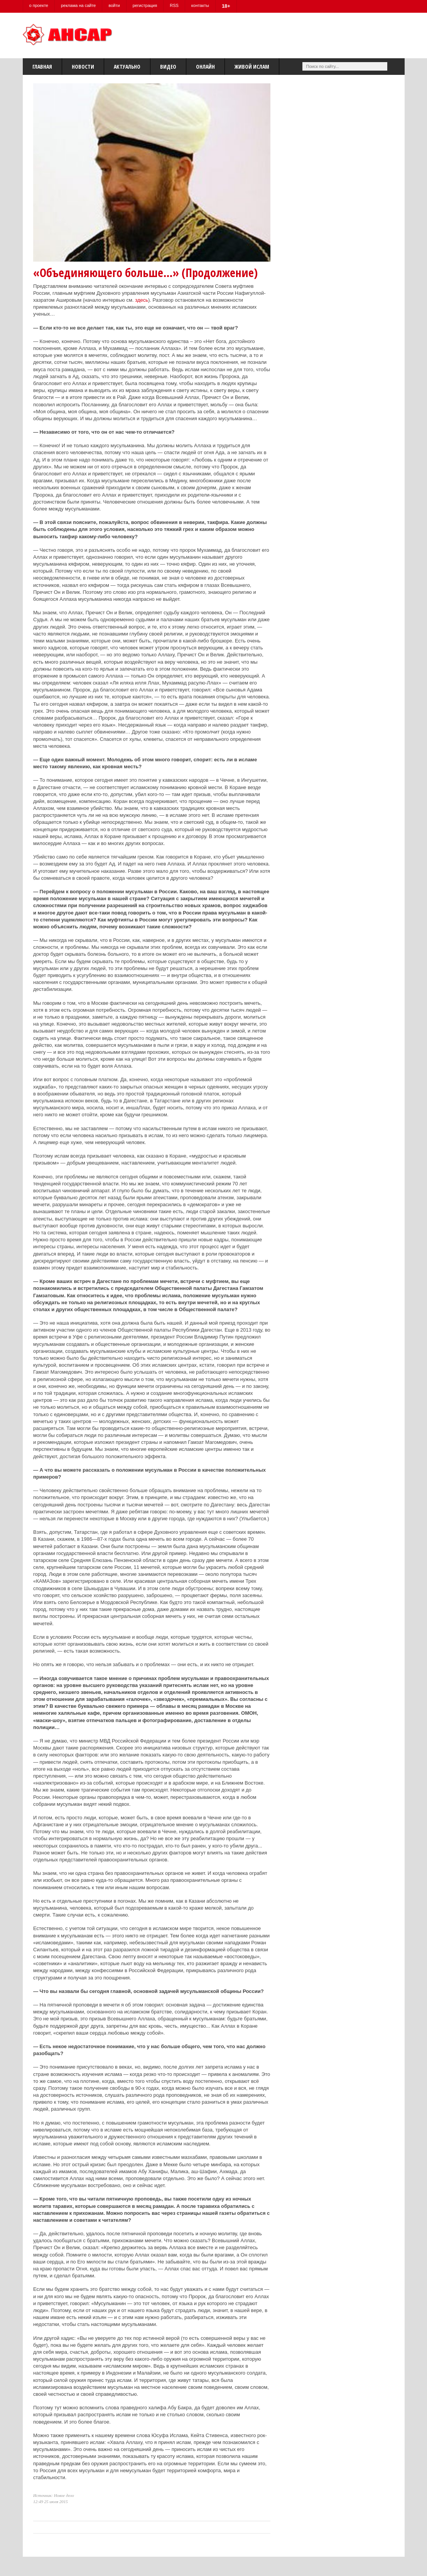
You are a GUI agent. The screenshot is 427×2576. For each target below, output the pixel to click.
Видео (168, 66)
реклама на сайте (78, 5)
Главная (42, 66)
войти (114, 5)
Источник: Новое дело (53, 2495)
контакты (200, 5)
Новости (83, 66)
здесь (141, 300)
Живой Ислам (252, 66)
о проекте (38, 5)
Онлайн (205, 66)
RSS (174, 5)
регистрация (145, 5)
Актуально (127, 66)
